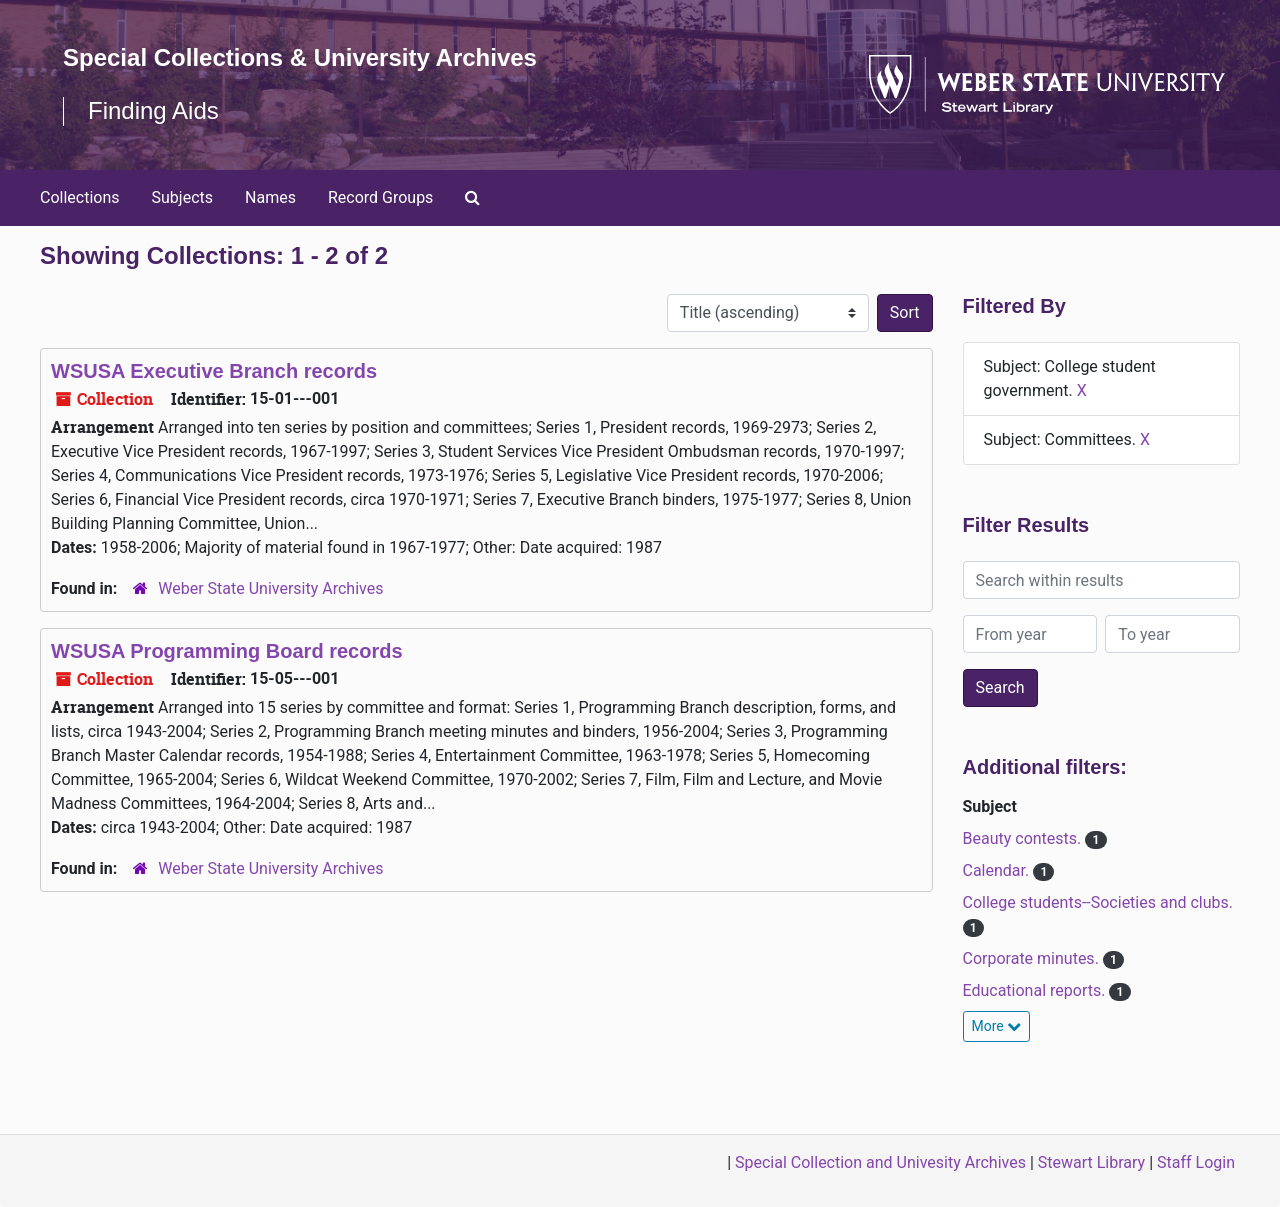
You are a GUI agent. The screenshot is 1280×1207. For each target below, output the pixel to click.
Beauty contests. (1024, 838)
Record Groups (380, 197)
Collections (80, 197)
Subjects (182, 197)
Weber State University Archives (270, 588)
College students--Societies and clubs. (1098, 902)
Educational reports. (1036, 990)
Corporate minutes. (1033, 958)
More (997, 1026)
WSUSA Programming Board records (227, 651)
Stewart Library (1091, 1162)
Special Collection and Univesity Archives (880, 1162)
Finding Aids (153, 110)
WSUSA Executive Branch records (214, 371)
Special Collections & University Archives (300, 57)
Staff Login (1196, 1162)
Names (270, 197)
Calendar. (998, 870)
